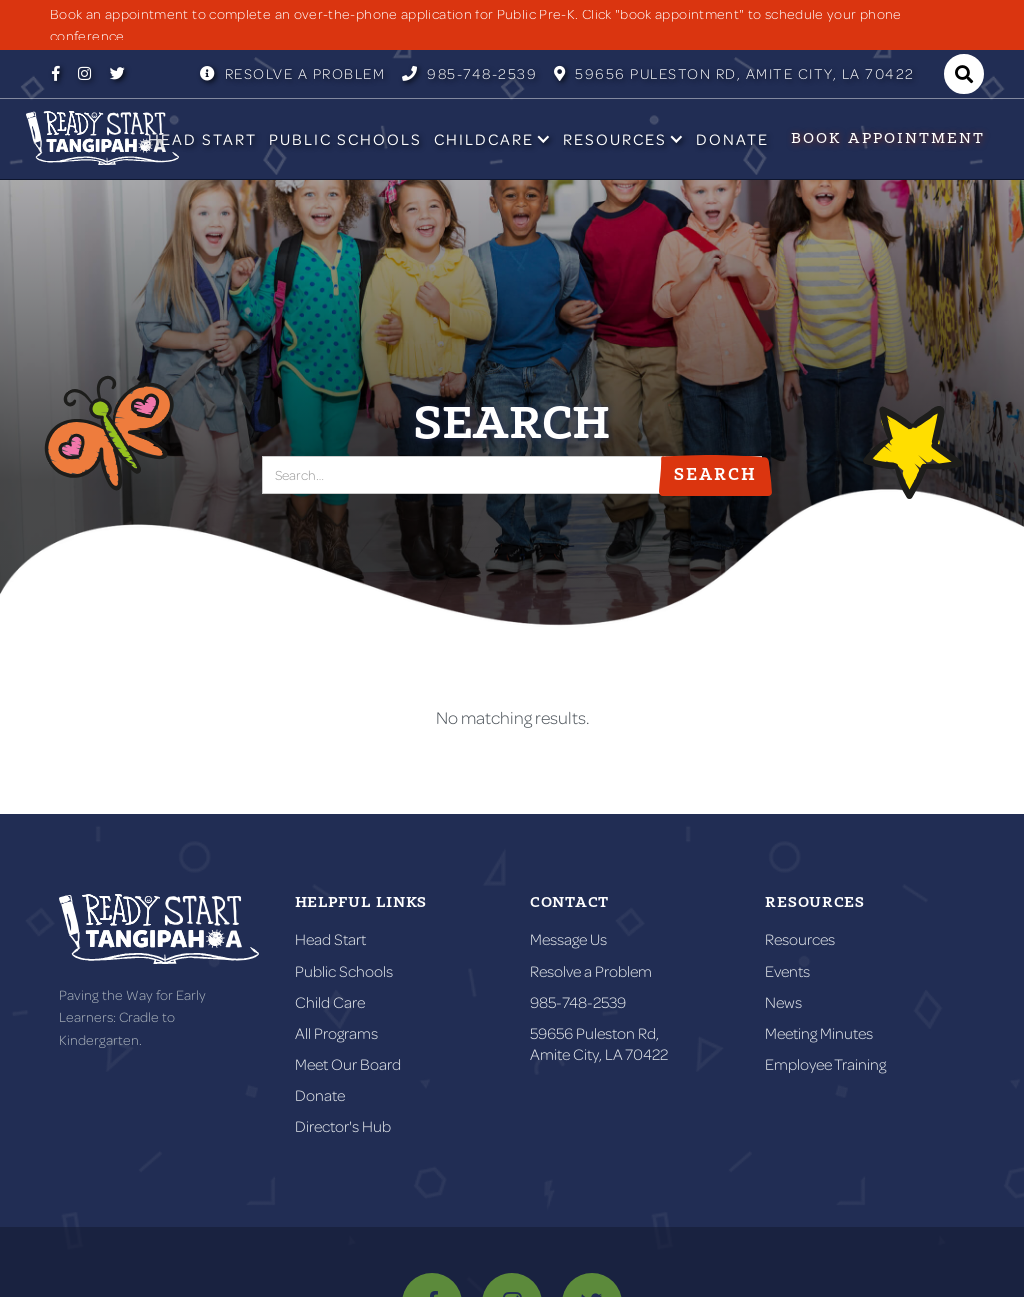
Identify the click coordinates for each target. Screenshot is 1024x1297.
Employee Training (825, 1064)
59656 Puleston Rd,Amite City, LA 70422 (599, 1043)
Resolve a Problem (293, 73)
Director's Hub (343, 1126)
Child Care (330, 1002)
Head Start (202, 139)
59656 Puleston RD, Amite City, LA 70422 (734, 73)
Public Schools (345, 139)
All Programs (336, 1033)
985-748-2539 (469, 73)
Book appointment (888, 138)
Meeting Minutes (819, 1033)
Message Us (568, 939)
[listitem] (512, 25)
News (783, 1002)
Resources (800, 939)
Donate (732, 139)
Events (787, 971)
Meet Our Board (348, 1064)
